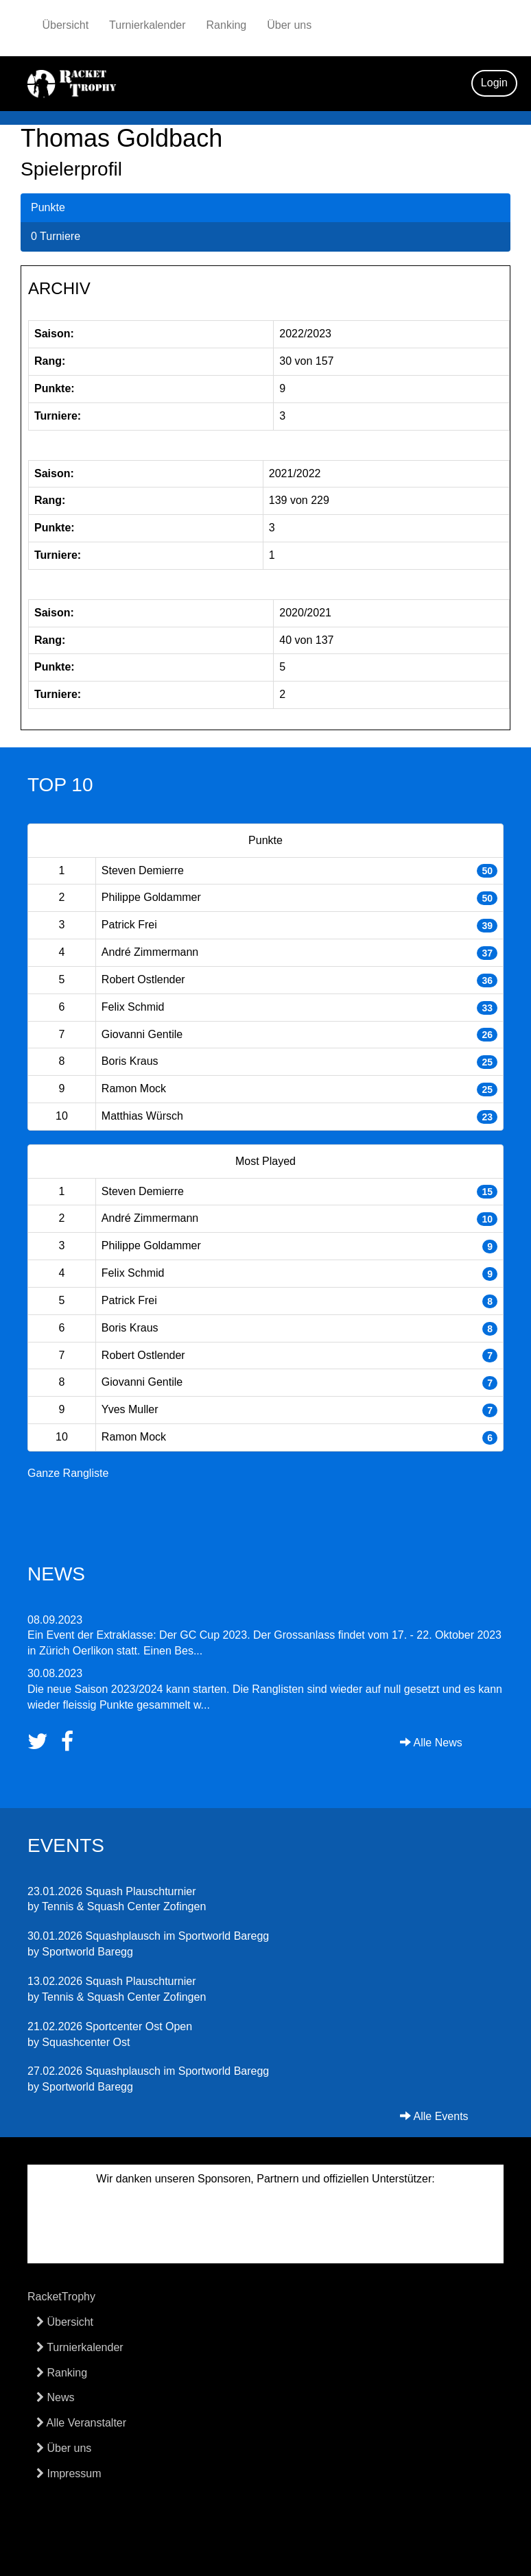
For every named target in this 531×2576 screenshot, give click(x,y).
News (55, 2397)
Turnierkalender (147, 25)
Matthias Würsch (142, 1116)
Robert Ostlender (143, 979)
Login (494, 82)
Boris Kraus (130, 1061)
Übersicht (66, 25)
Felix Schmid (133, 1007)
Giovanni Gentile (142, 1034)
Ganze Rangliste (67, 1473)
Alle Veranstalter (81, 2423)
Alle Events (434, 2116)
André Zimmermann (150, 952)
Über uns (289, 25)
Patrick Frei (129, 924)
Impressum (69, 2473)
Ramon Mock (134, 1088)
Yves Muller (130, 1409)
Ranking (226, 25)
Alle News (431, 1742)
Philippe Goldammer (151, 897)
